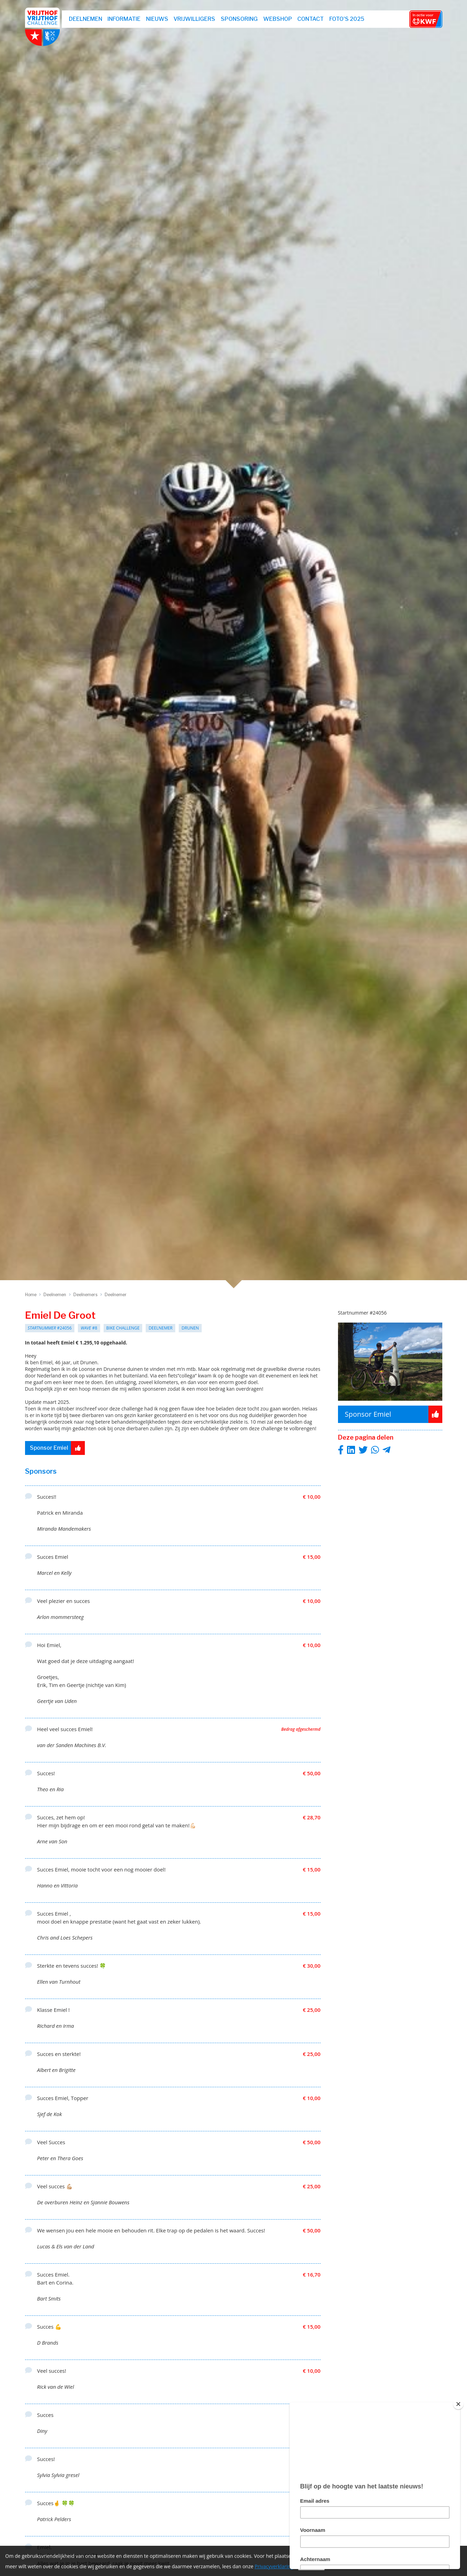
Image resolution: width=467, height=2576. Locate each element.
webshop (277, 19)
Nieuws (157, 19)
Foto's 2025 (346, 19)
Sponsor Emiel (57, 1448)
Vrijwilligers (194, 19)
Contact (310, 19)
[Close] (458, 2404)
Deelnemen (85, 19)
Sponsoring (239, 19)
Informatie (123, 19)
